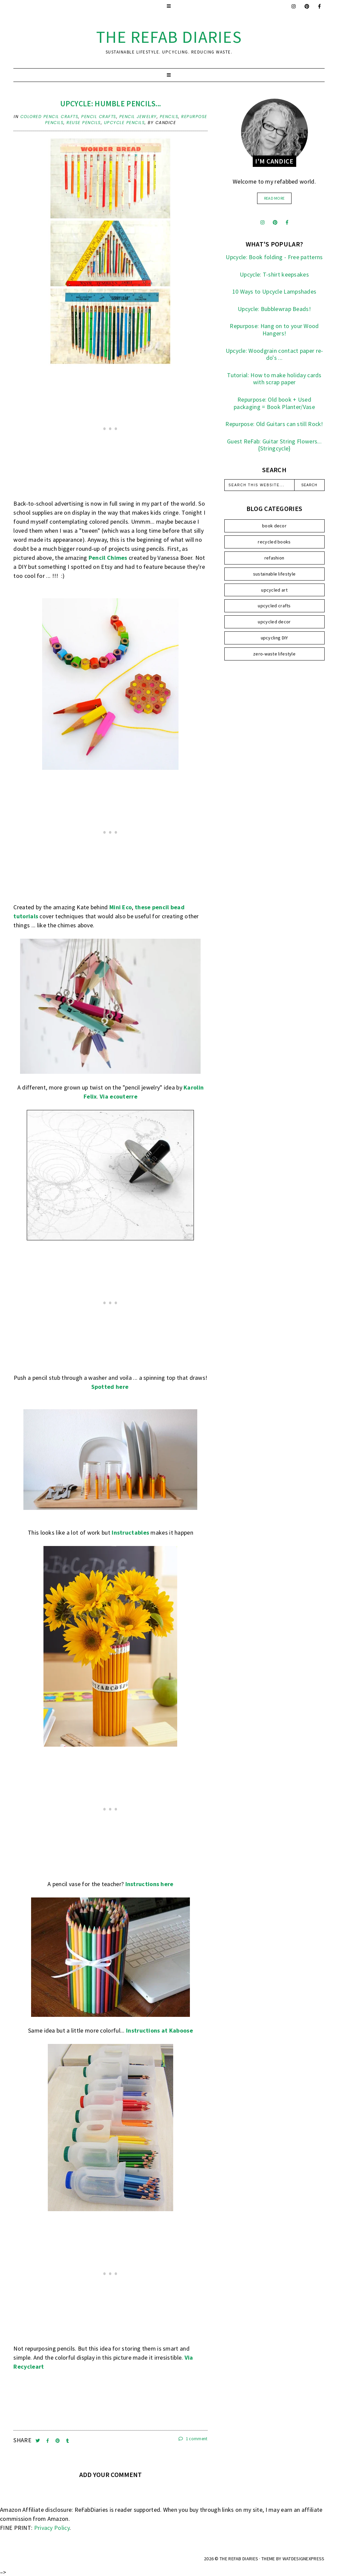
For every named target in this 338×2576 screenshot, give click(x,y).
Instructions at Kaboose (159, 2030)
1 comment (193, 2439)
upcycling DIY (274, 638)
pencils (169, 116)
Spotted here (110, 1386)
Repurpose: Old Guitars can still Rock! (274, 424)
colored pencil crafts (49, 116)
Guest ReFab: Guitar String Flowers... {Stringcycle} (274, 444)
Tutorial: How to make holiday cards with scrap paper (274, 378)
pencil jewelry (138, 116)
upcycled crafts (274, 606)
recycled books (274, 542)
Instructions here (149, 1884)
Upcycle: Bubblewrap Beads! (274, 309)
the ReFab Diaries (169, 36)
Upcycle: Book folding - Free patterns (274, 257)
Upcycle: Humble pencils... (110, 103)
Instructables (130, 1532)
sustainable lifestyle (274, 574)
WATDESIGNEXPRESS (304, 2559)
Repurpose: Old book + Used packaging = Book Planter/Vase (274, 403)
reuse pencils (84, 122)
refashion (274, 558)
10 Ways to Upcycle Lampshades (274, 291)
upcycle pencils (124, 122)
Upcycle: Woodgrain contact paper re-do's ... (274, 354)
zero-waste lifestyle (274, 654)
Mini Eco (120, 907)
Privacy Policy (52, 2528)
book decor (274, 526)
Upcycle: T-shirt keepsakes (274, 274)
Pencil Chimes (108, 557)
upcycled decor (274, 622)
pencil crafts (98, 116)
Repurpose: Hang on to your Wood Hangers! (274, 329)
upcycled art (274, 590)
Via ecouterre (118, 1096)
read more (274, 198)
